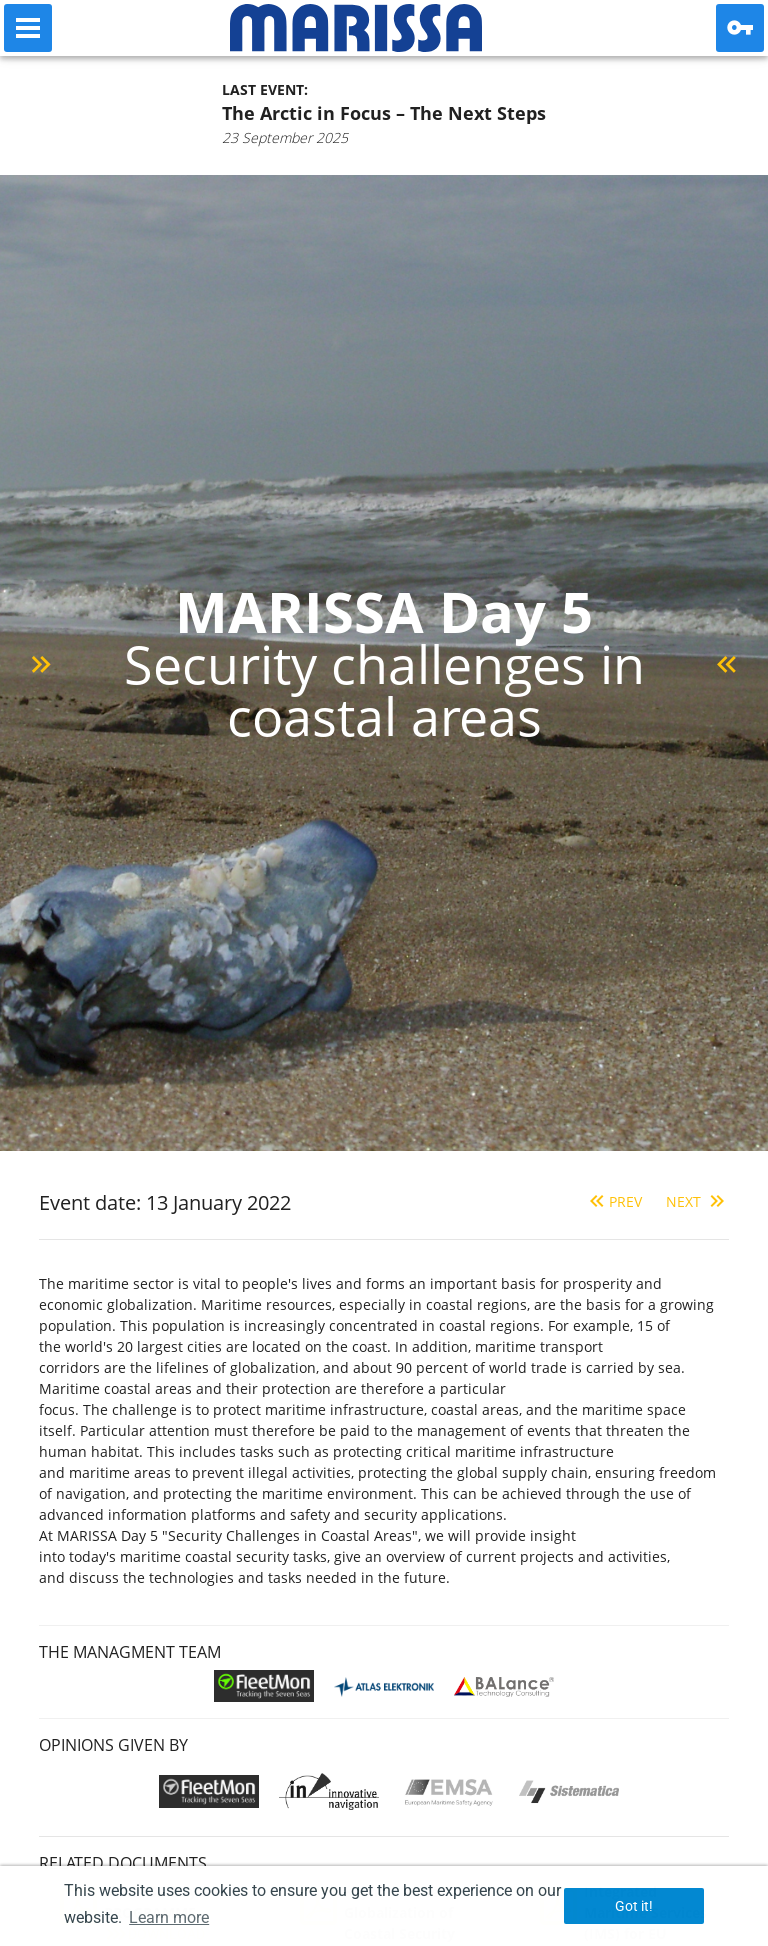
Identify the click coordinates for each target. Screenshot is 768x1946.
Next (697, 1201)
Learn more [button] (169, 1917)
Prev (613, 1201)
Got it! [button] (634, 1906)
